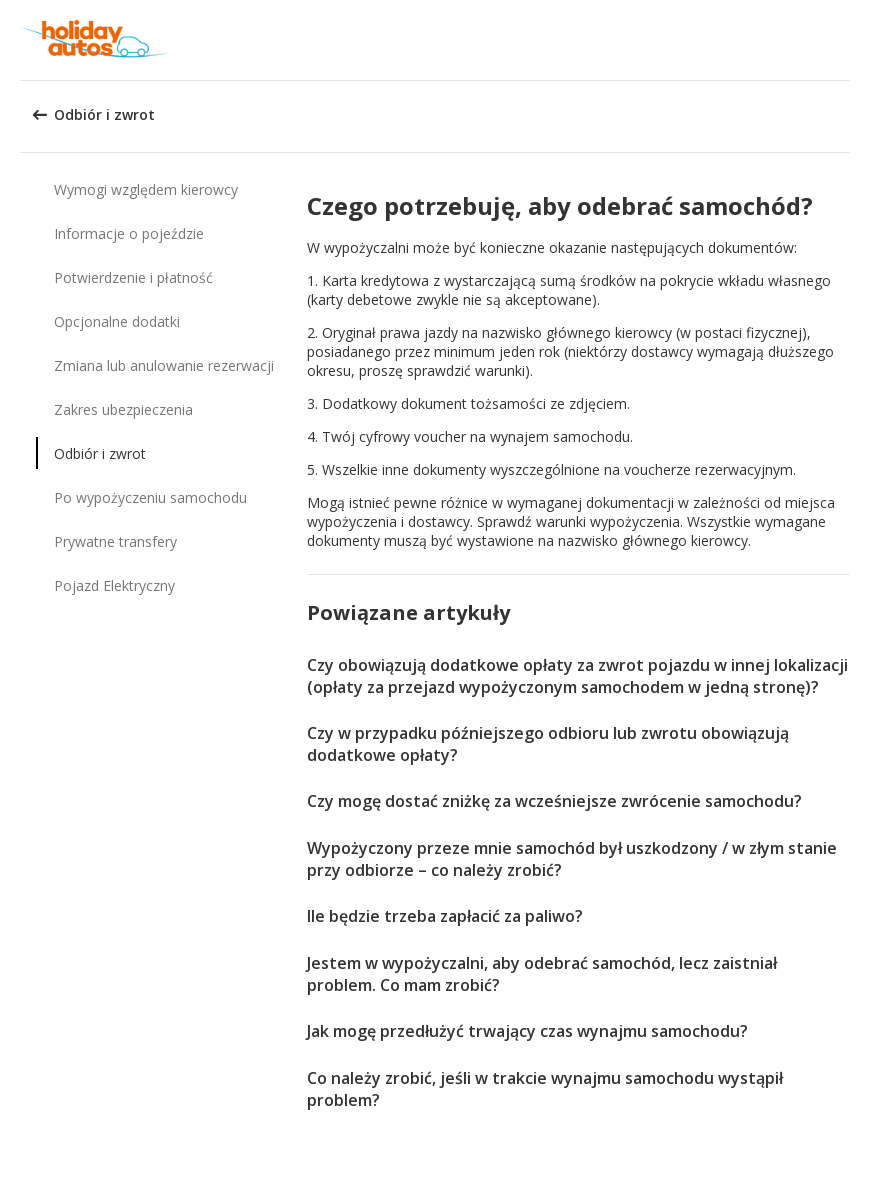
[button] (848, 40)
